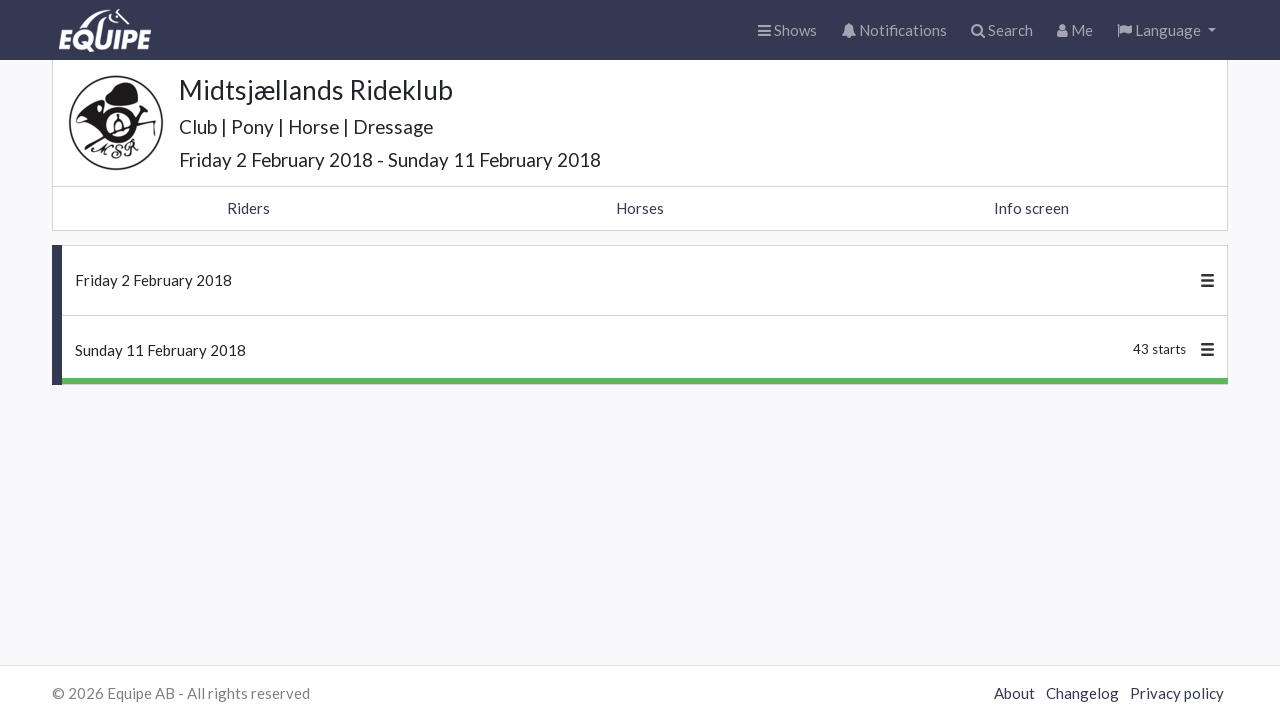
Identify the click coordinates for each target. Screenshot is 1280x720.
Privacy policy (1177, 693)
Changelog (1082, 693)
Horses (640, 208)
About (1014, 693)
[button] (1166, 30)
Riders (248, 208)
